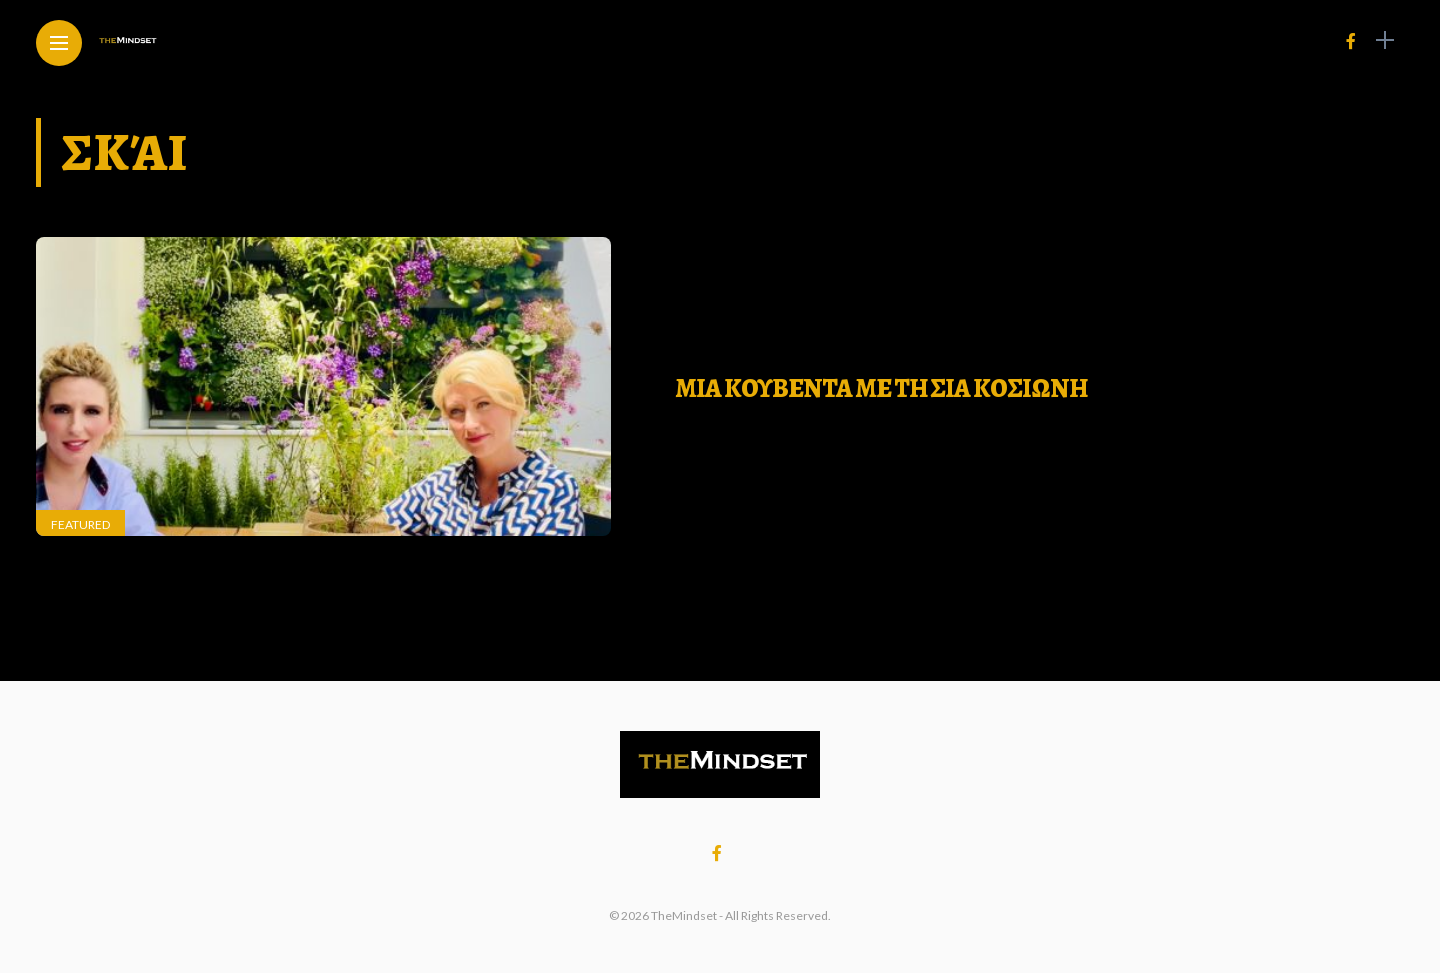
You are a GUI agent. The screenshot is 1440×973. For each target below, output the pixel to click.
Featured (80, 524)
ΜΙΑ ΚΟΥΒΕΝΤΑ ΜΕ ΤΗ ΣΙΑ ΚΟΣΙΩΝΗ (881, 388)
